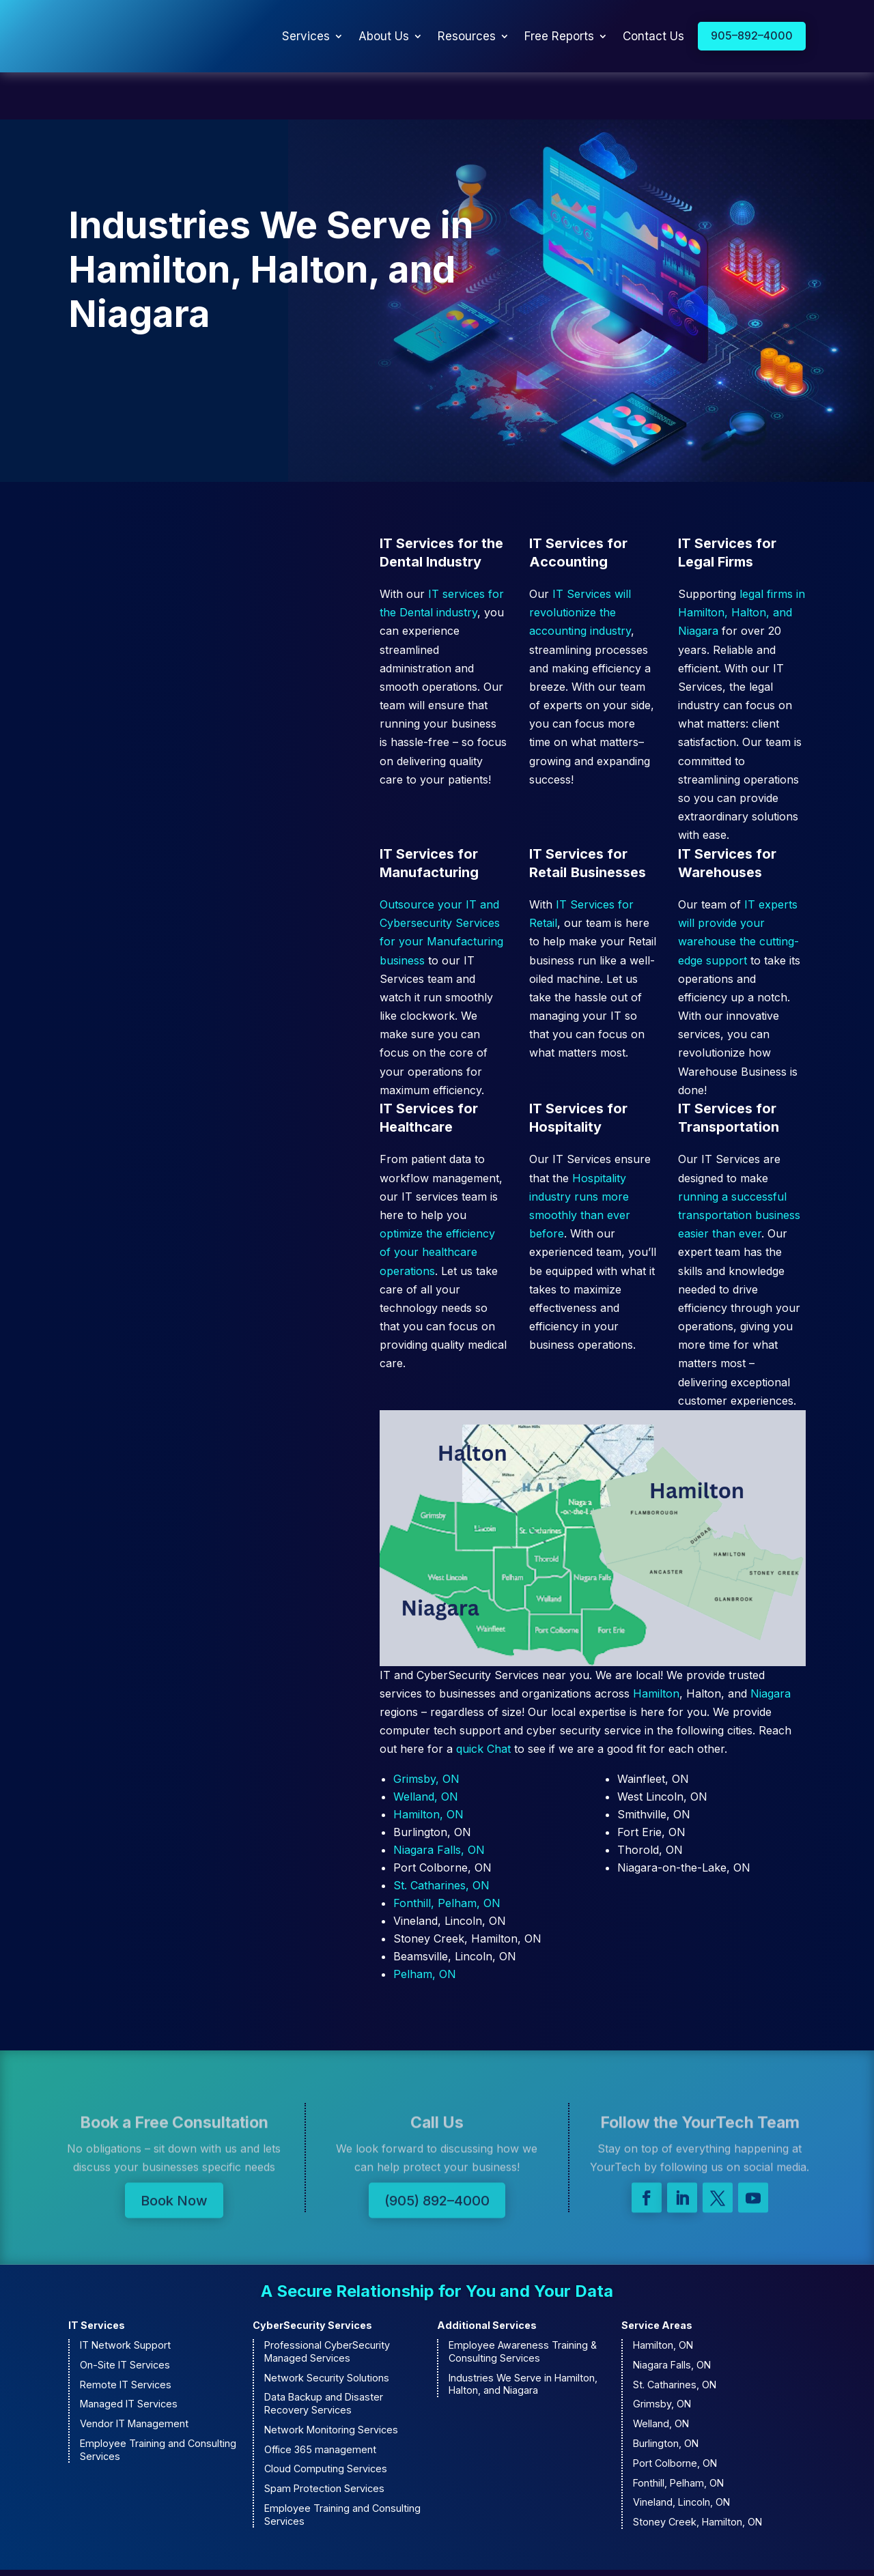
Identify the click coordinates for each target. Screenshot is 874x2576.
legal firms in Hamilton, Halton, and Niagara (741, 565)
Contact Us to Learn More (168, 334)
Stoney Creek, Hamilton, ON (697, 2474)
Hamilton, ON (428, 1766)
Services (306, 36)
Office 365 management (320, 2401)
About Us (383, 36)
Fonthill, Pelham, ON (447, 1855)
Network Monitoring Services (331, 2382)
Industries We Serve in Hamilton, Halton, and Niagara (523, 2336)
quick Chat (483, 1701)
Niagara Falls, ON (439, 1802)
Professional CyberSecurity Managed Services (327, 2304)
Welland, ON (425, 1749)
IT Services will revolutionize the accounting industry (580, 565)
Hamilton (656, 1646)
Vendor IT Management (134, 2376)
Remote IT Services (125, 2337)
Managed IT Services (129, 2356)
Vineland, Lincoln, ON (681, 2455)
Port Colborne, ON (675, 2416)
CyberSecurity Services (312, 2278)
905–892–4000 (752, 35)
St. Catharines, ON (441, 1837)
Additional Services (487, 2278)
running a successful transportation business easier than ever (739, 1168)
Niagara (770, 1646)
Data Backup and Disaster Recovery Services (323, 2356)
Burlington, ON (666, 2396)
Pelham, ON (424, 1926)
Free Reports (559, 36)
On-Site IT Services (125, 2317)
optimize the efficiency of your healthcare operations (437, 1204)
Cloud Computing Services (325, 2421)
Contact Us (653, 36)
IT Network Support (125, 2298)
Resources (467, 36)
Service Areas (656, 2278)
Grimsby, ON (426, 1731)
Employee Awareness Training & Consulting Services (523, 2304)
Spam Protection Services (324, 2441)
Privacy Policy (581, 2549)
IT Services (96, 2278)
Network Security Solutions (326, 2330)
